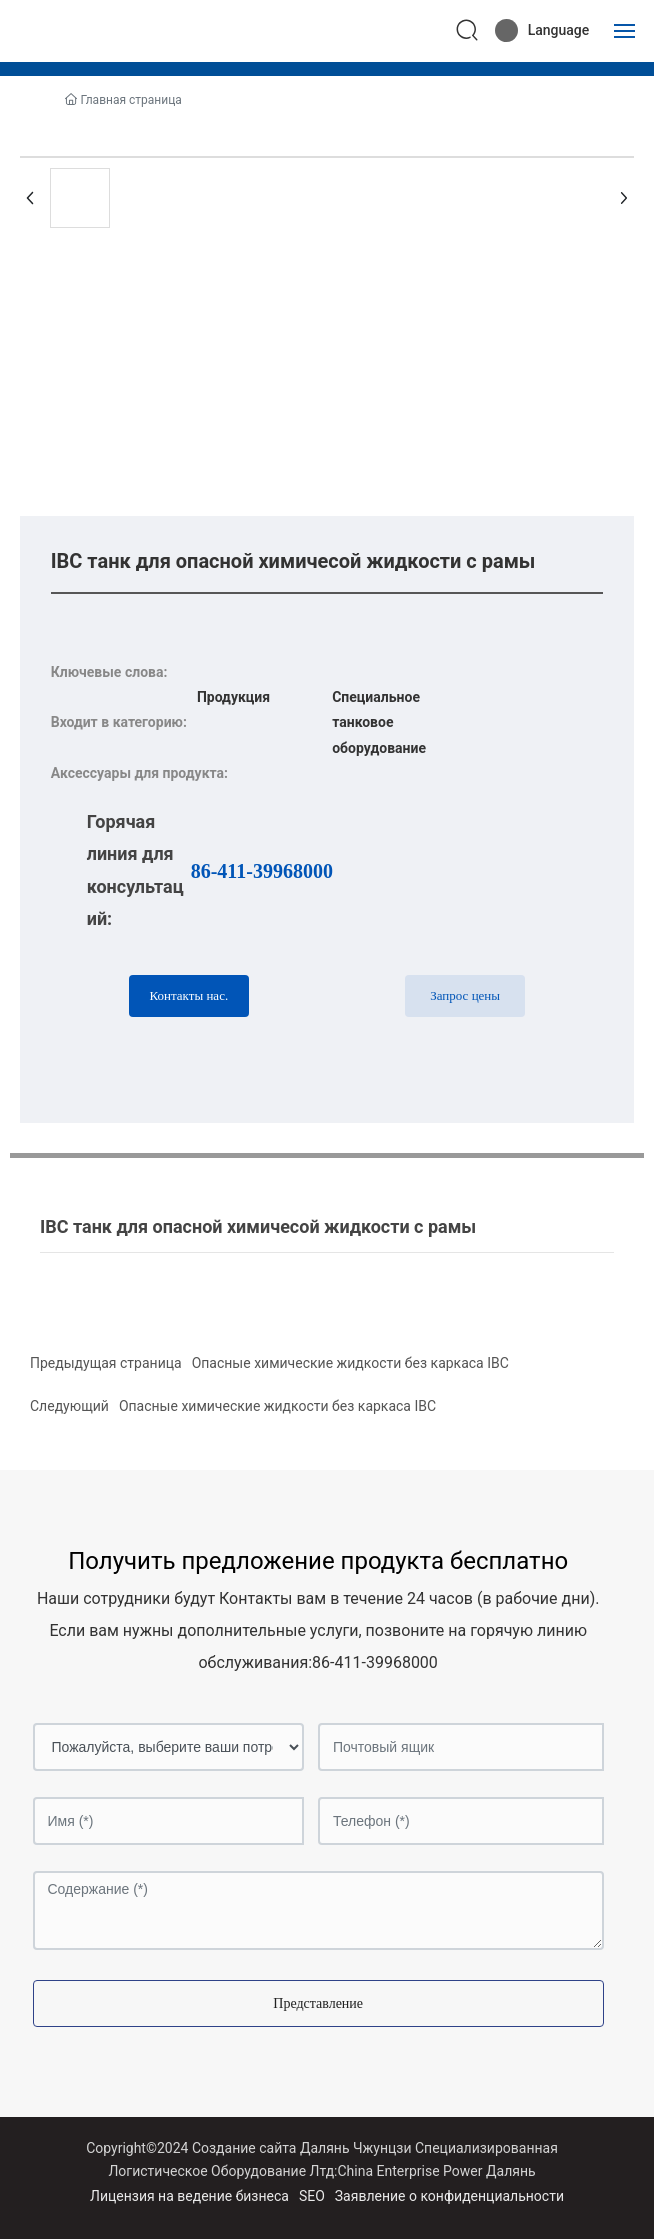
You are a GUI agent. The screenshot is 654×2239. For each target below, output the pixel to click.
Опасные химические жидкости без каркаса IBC (350, 1363)
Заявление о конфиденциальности (449, 2196)
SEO (312, 2196)
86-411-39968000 (262, 871)
